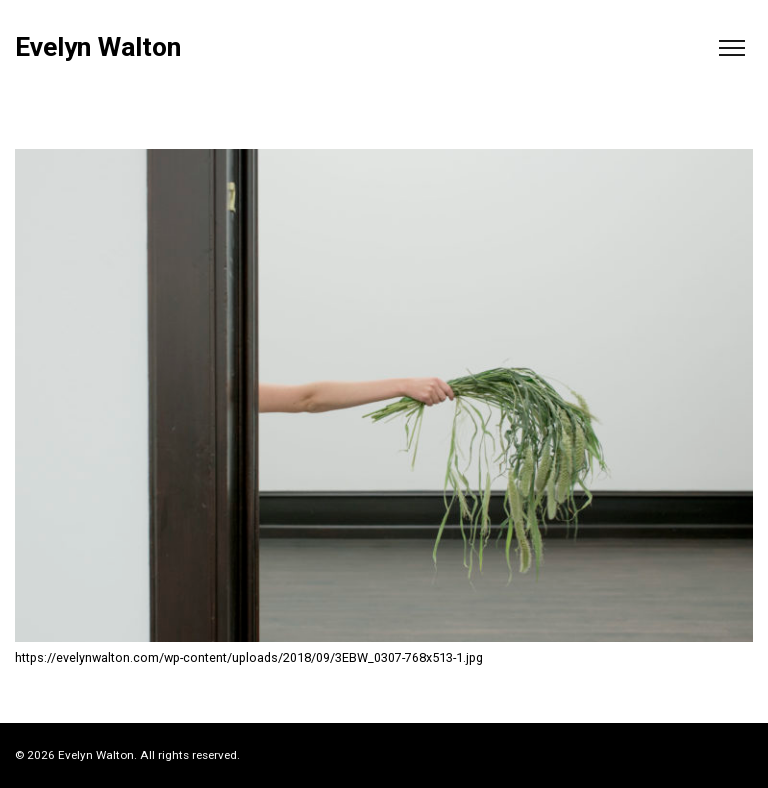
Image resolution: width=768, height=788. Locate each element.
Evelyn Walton (98, 47)
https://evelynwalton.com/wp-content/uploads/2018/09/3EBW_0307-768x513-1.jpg (249, 657)
